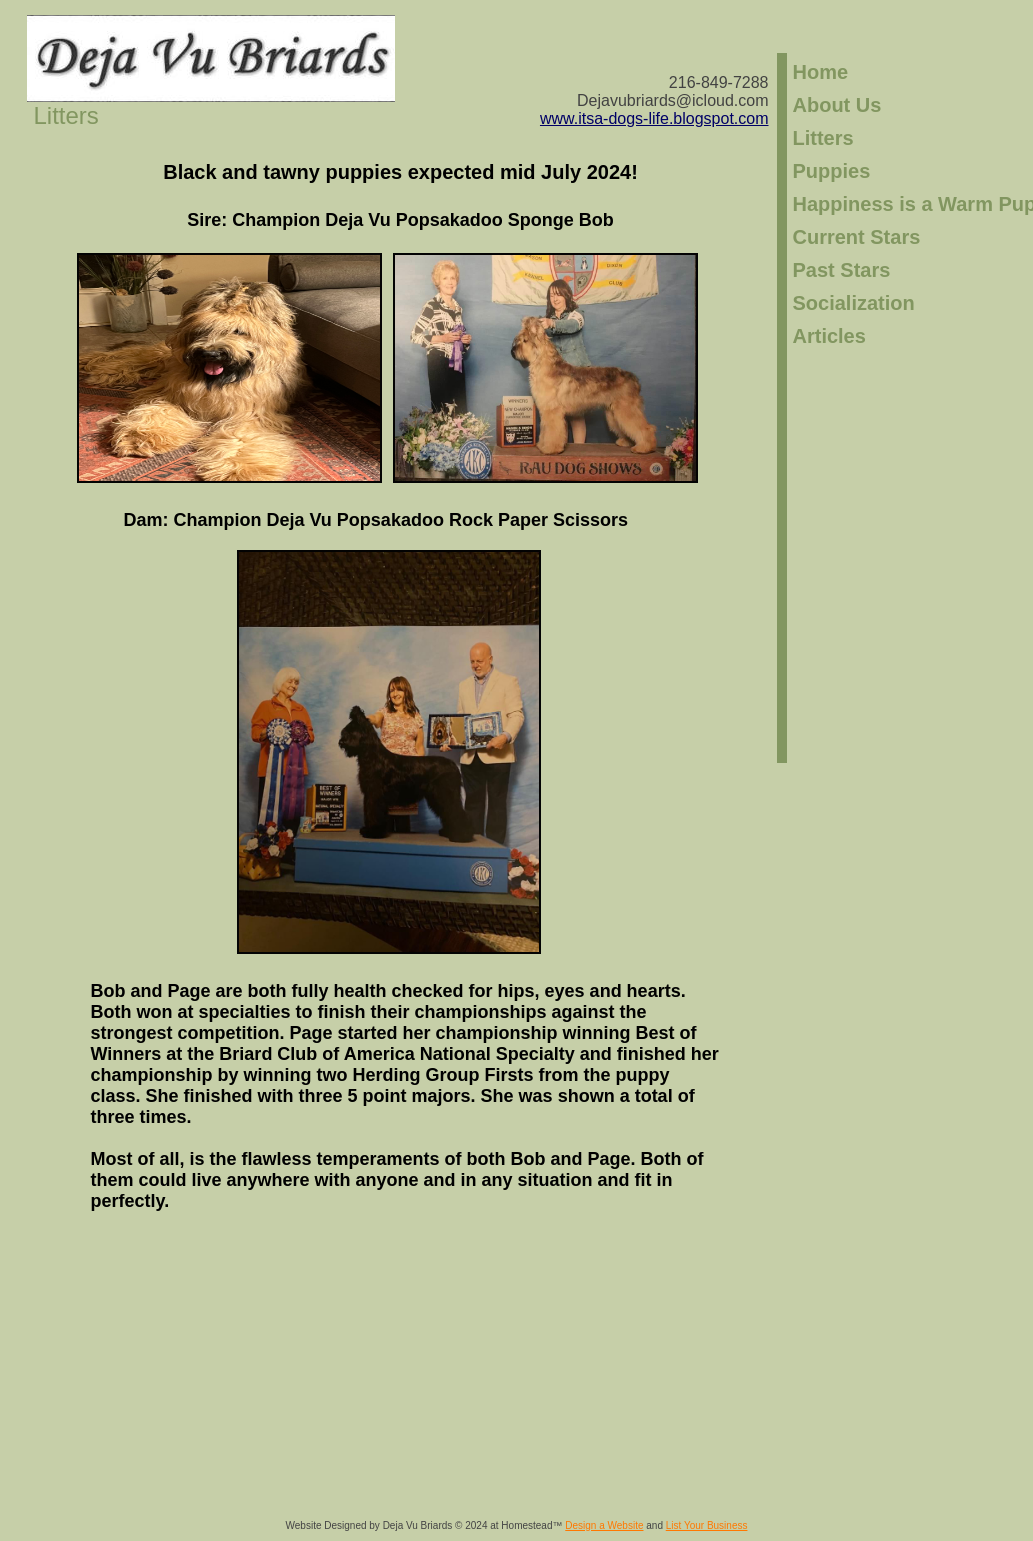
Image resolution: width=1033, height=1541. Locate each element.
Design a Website (604, 1525)
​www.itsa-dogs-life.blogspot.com (654, 118)
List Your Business (707, 1525)
